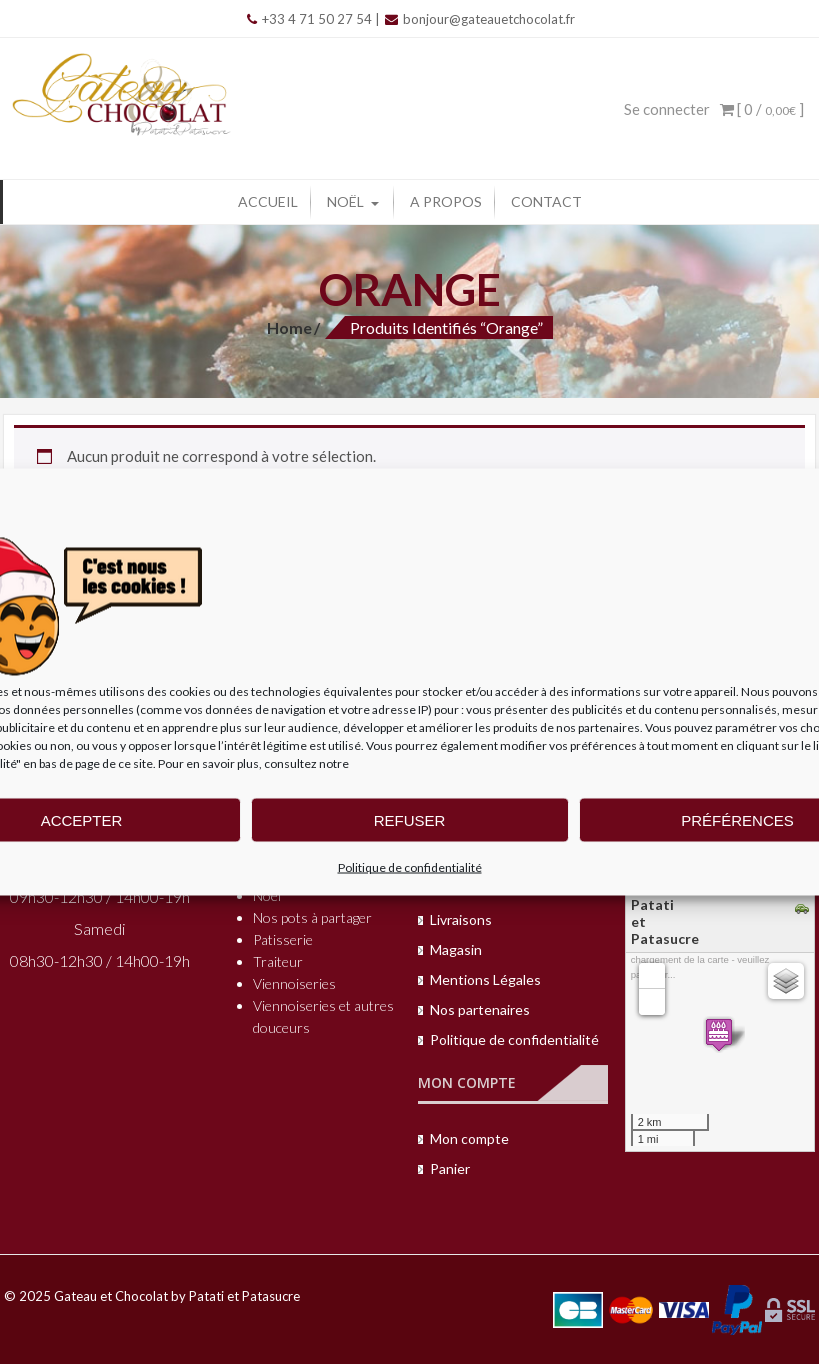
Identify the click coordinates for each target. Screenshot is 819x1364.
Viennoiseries (294, 983)
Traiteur (278, 961)
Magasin (456, 949)
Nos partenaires (480, 1009)
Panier (450, 1168)
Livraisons (461, 919)
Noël (345, 201)
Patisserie (283, 939)
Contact (546, 201)
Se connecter (667, 109)
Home (289, 327)
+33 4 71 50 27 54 (309, 19)
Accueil (268, 201)
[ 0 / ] (762, 109)
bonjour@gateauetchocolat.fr (480, 19)
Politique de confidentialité (410, 867)
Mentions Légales (485, 979)
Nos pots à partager (312, 917)
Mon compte (469, 1138)
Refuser (410, 819)
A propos (446, 201)
